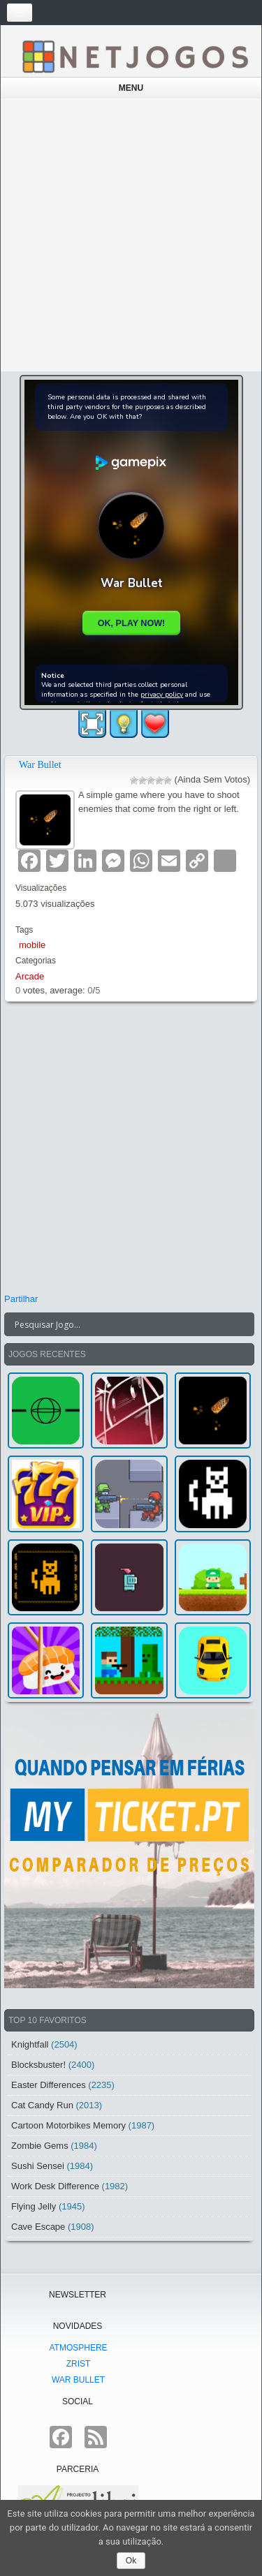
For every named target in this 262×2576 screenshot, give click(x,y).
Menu (131, 88)
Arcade (29, 976)
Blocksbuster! (38, 2064)
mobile (32, 945)
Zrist (78, 2364)
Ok (131, 2561)
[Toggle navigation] (19, 12)
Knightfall (29, 2044)
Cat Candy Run (42, 2105)
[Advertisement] (131, 235)
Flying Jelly (33, 2206)
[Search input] (121, 1324)
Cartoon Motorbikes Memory (68, 2125)
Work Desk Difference (55, 2186)
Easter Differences (48, 2085)
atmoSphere (78, 2348)
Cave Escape (38, 2226)
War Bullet (40, 765)
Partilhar (21, 1299)
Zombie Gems (39, 2145)
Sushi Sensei (37, 2166)
